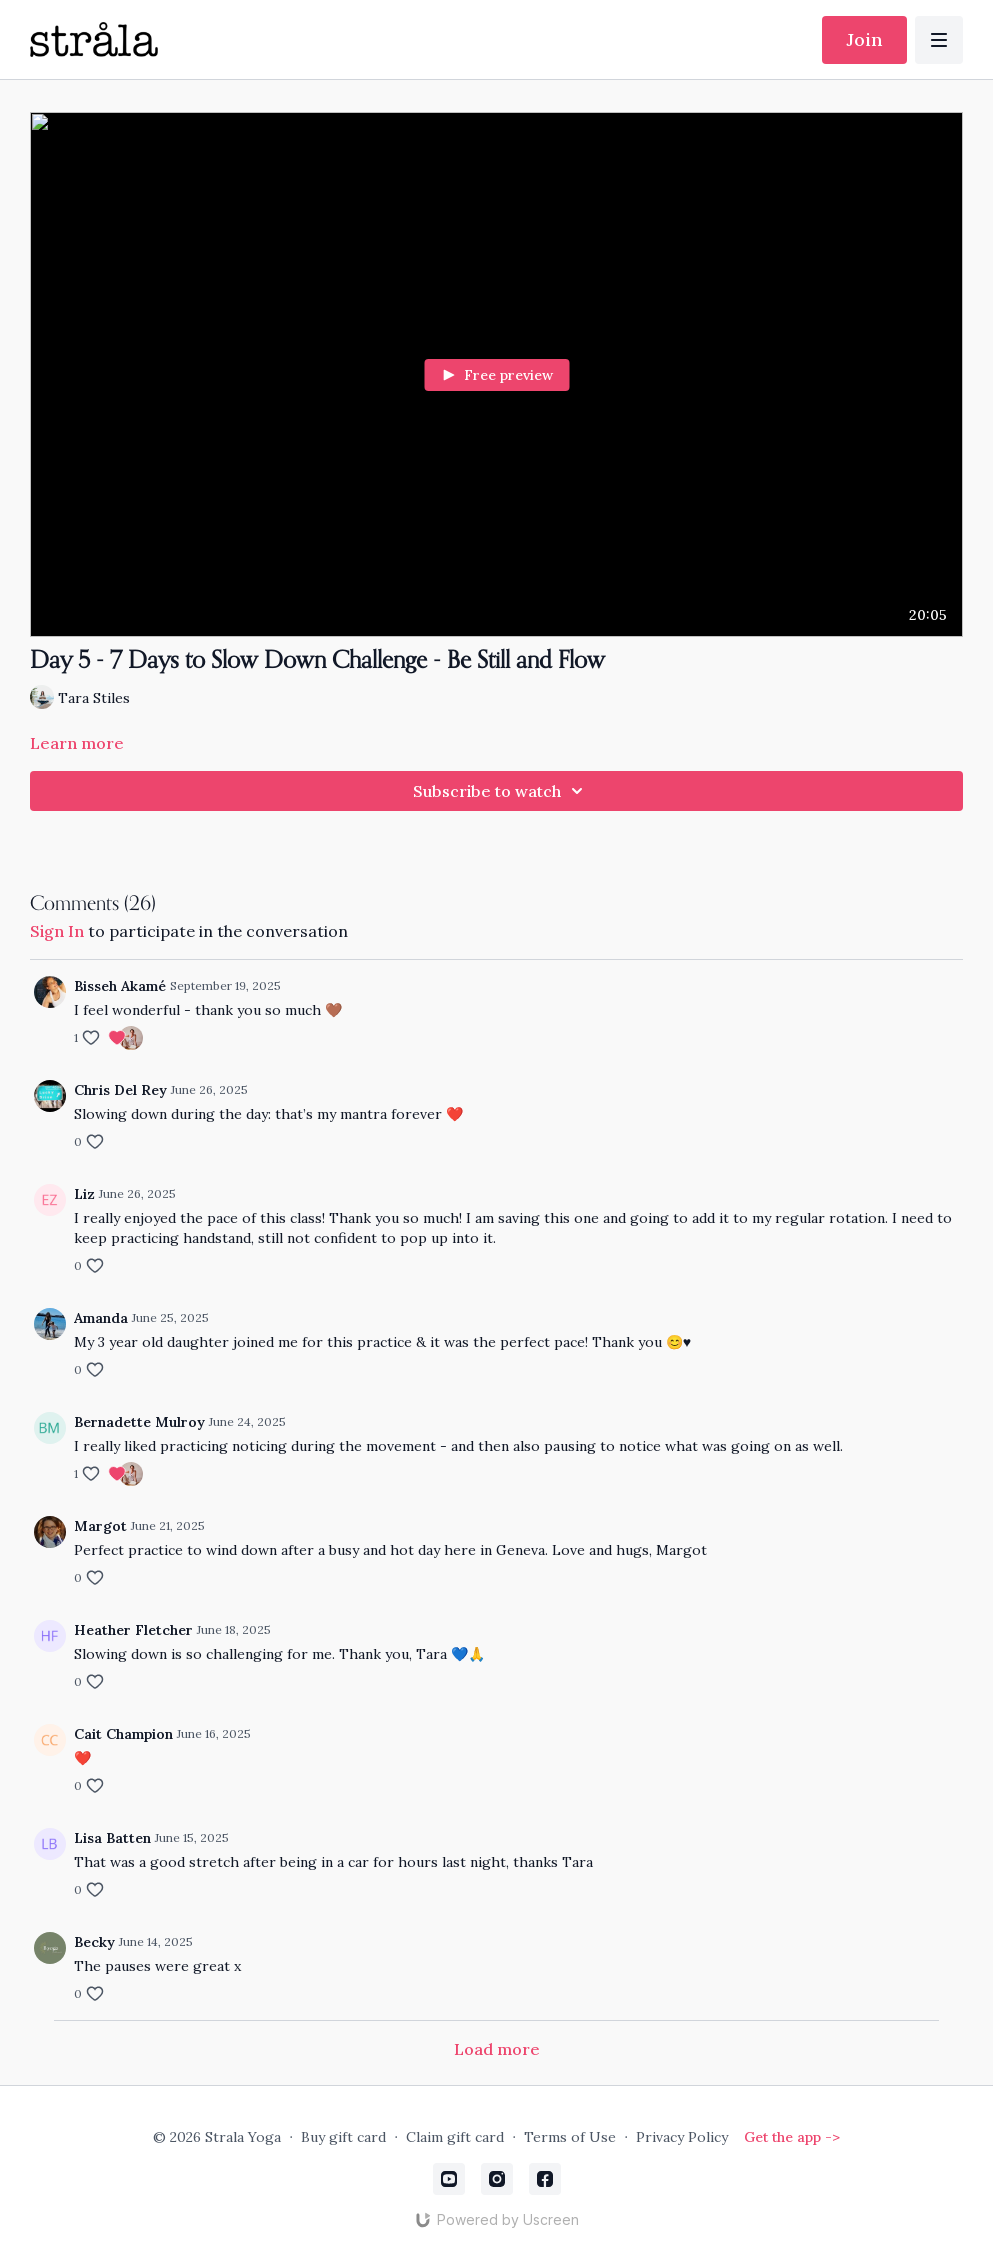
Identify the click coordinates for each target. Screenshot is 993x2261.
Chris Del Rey (120, 1090)
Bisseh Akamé (120, 986)
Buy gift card (343, 2137)
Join (864, 39)
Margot (100, 1526)
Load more (497, 2049)
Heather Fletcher (133, 1630)
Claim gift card (455, 2137)
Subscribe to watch (501, 791)
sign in (57, 931)
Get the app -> (792, 2137)
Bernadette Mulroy (139, 1422)
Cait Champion (123, 1734)
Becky (94, 1942)
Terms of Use (570, 2137)
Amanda (101, 1318)
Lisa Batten (112, 1838)
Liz (84, 1194)
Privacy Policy (682, 2137)
